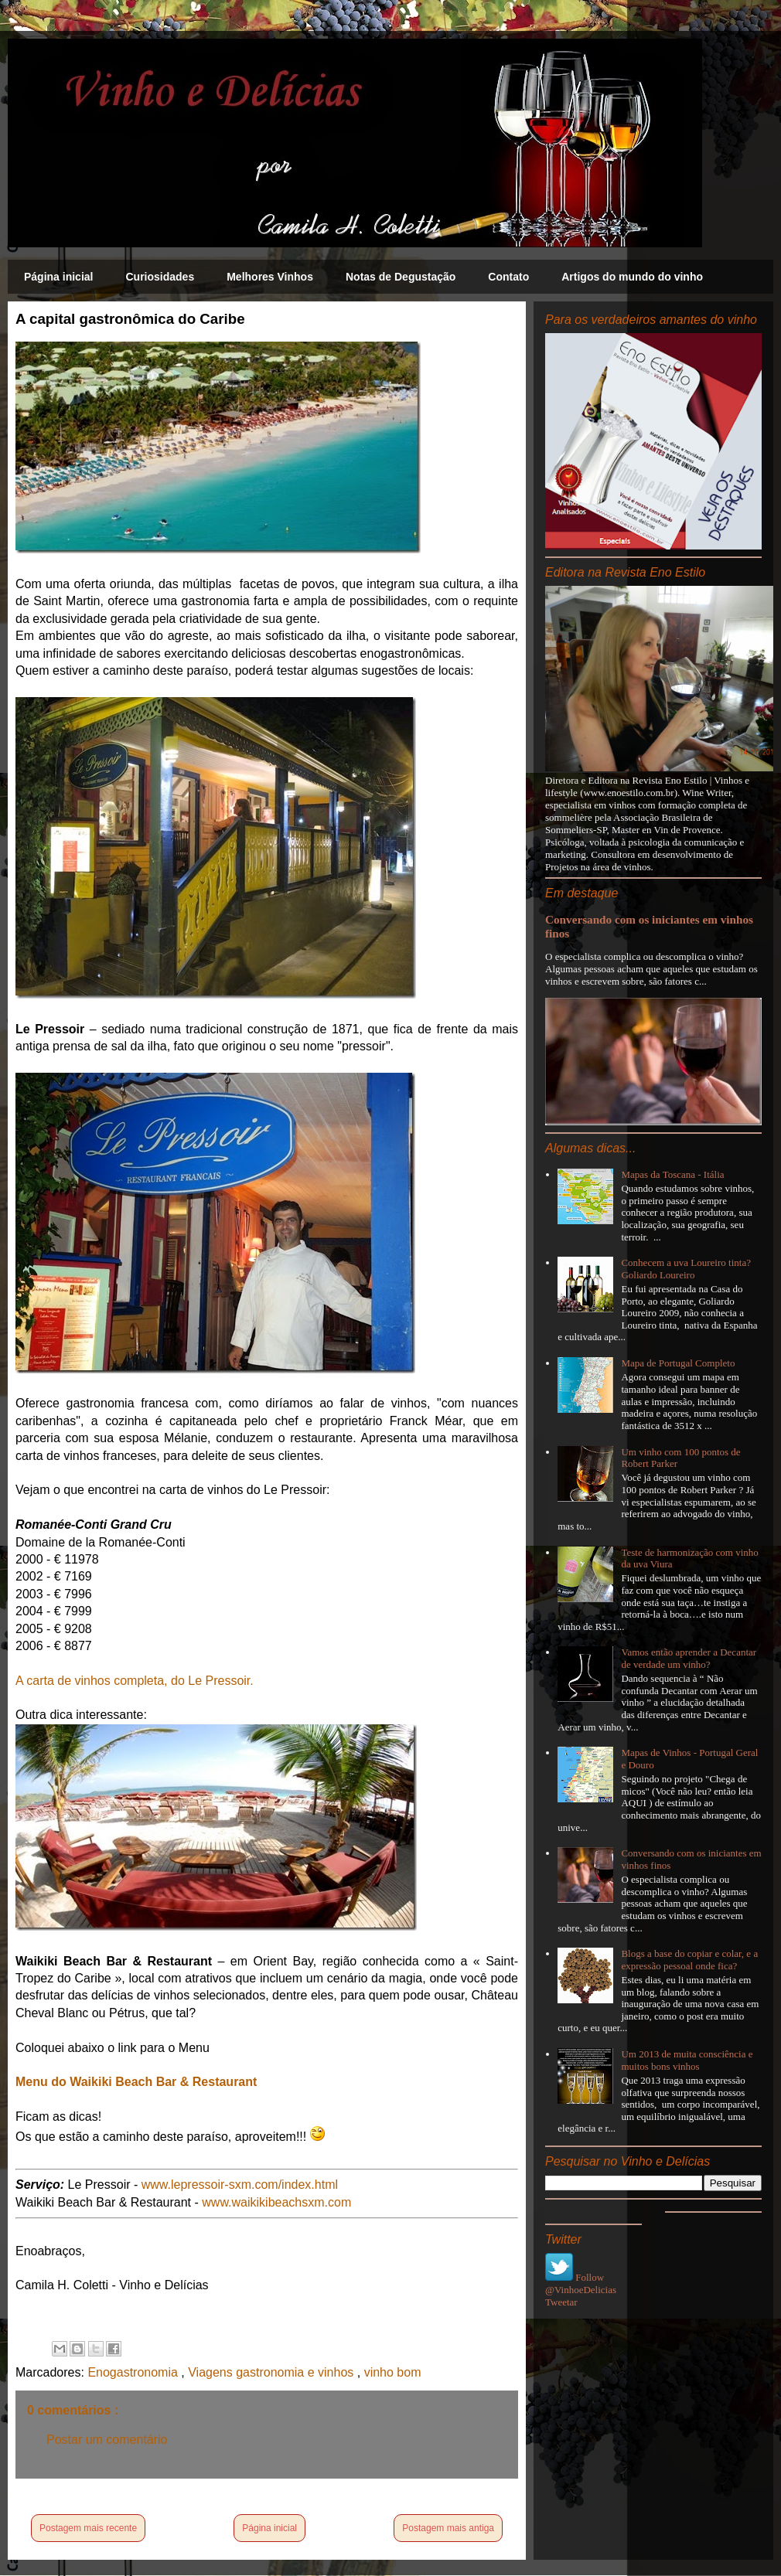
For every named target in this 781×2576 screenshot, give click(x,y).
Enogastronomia (134, 2372)
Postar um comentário (107, 2439)
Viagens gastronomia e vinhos (272, 2372)
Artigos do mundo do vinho (632, 277)
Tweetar (561, 2302)
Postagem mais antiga (448, 2528)
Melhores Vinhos (270, 277)
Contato (508, 277)
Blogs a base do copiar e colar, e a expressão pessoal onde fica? (689, 1960)
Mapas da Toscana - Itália (672, 1174)
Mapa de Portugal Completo (678, 1363)
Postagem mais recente (88, 2528)
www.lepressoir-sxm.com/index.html (240, 2184)
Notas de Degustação (400, 277)
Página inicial (58, 277)
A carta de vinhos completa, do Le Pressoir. (134, 1680)
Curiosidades (159, 277)
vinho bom (392, 2372)
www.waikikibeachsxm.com (276, 2202)
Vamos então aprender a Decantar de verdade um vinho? (688, 1658)
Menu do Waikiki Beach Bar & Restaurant (136, 2081)
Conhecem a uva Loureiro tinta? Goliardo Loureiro (686, 1269)
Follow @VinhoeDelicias (580, 2283)
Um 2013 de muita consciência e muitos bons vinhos (686, 2060)
